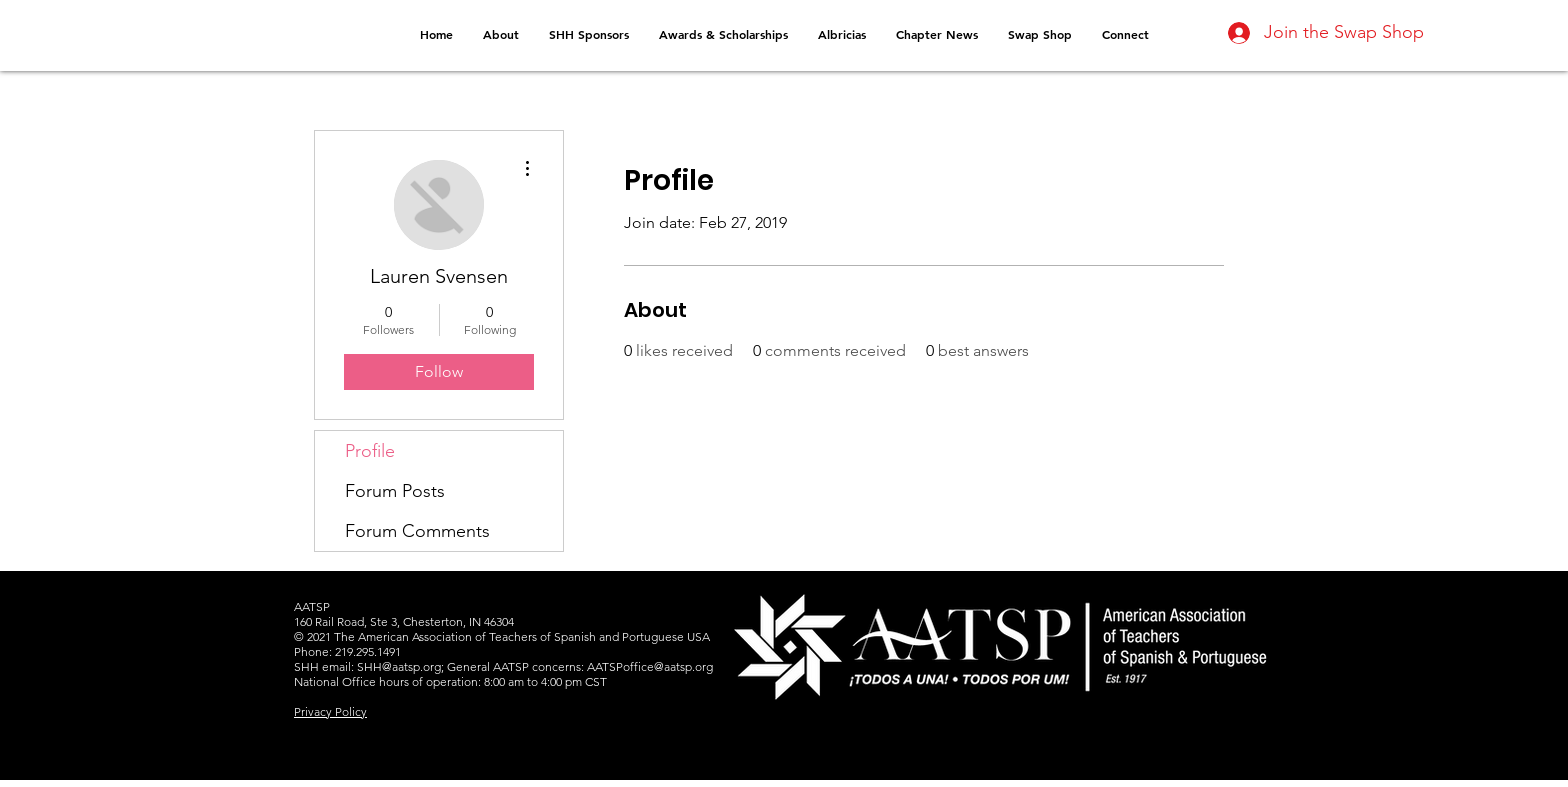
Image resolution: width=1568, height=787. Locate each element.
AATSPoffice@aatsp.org (650, 666)
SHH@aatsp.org (399, 666)
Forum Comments (417, 531)
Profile (370, 451)
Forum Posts (395, 491)
